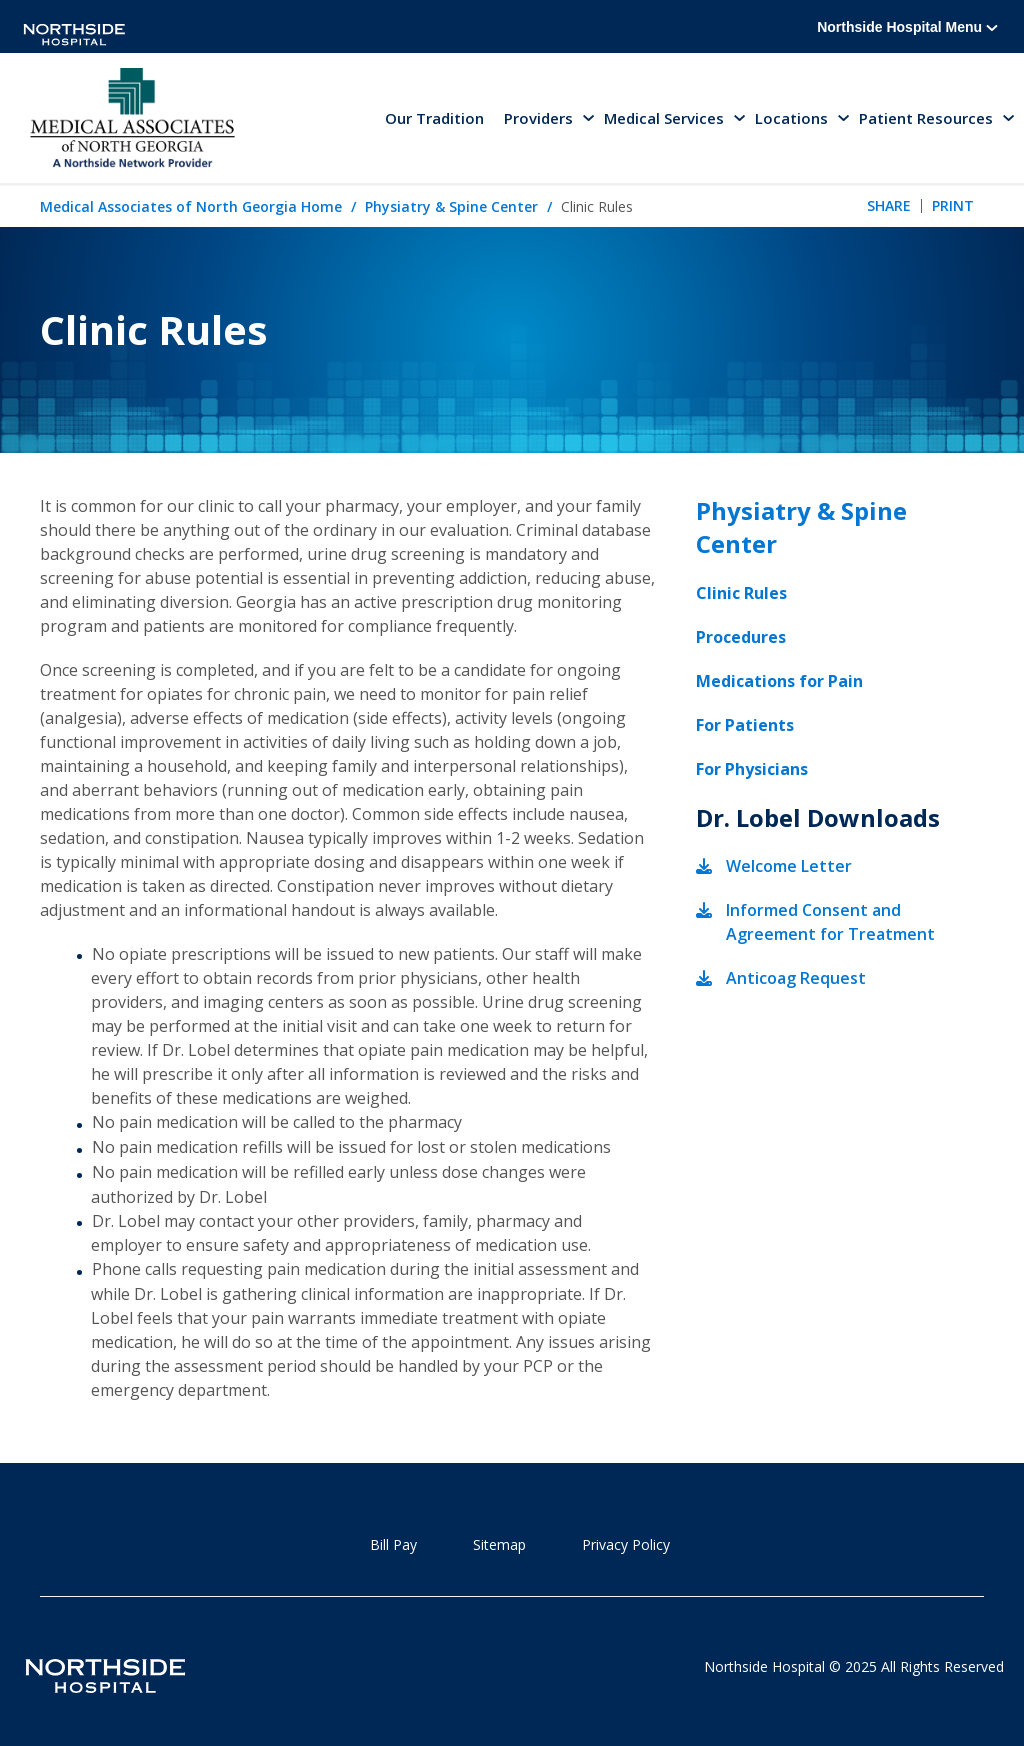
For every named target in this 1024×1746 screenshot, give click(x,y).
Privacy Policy (626, 1544)
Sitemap (499, 1544)
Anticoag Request (796, 978)
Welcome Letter (789, 866)
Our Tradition (434, 118)
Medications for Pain (779, 681)
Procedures (741, 637)
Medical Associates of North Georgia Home (191, 206)
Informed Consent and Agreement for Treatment (830, 922)
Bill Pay (393, 1544)
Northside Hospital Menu (907, 27)
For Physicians (752, 769)
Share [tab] (889, 205)
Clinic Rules (741, 593)
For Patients (745, 725)
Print (953, 205)
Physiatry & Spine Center (451, 206)
